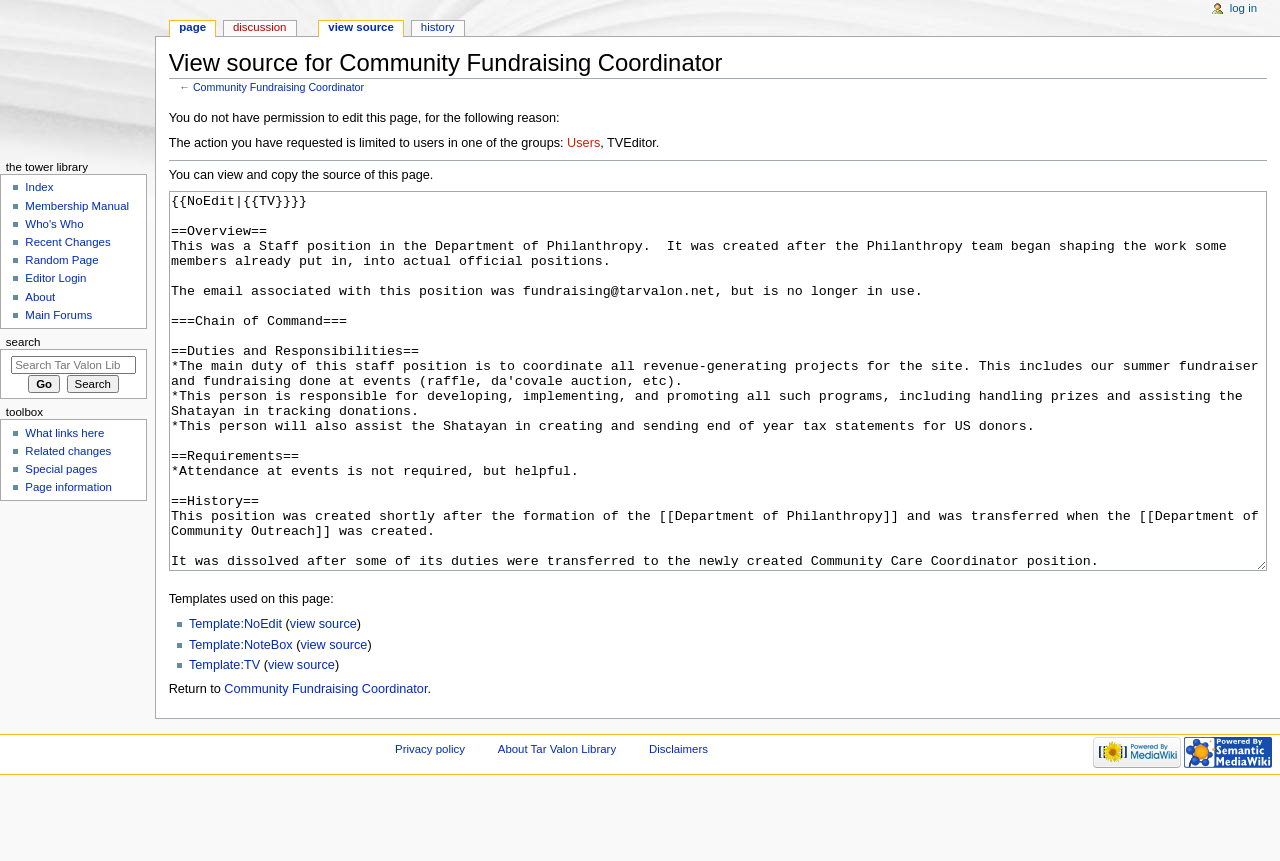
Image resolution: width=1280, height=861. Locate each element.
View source (361, 27)
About (40, 297)
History (438, 27)
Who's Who (54, 224)
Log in (1243, 8)
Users (583, 143)
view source (323, 699)
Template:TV (224, 740)
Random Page (61, 260)
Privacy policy (430, 824)
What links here (64, 433)
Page (192, 27)
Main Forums (58, 315)
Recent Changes (67, 242)
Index (39, 187)
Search (23, 342)
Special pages (61, 469)
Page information (68, 487)
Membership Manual (77, 206)
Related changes (68, 451)
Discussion (259, 27)
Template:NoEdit (235, 699)
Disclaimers (678, 824)
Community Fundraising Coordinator (278, 87)
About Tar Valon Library (557, 824)
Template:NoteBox (241, 720)
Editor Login (55, 278)
